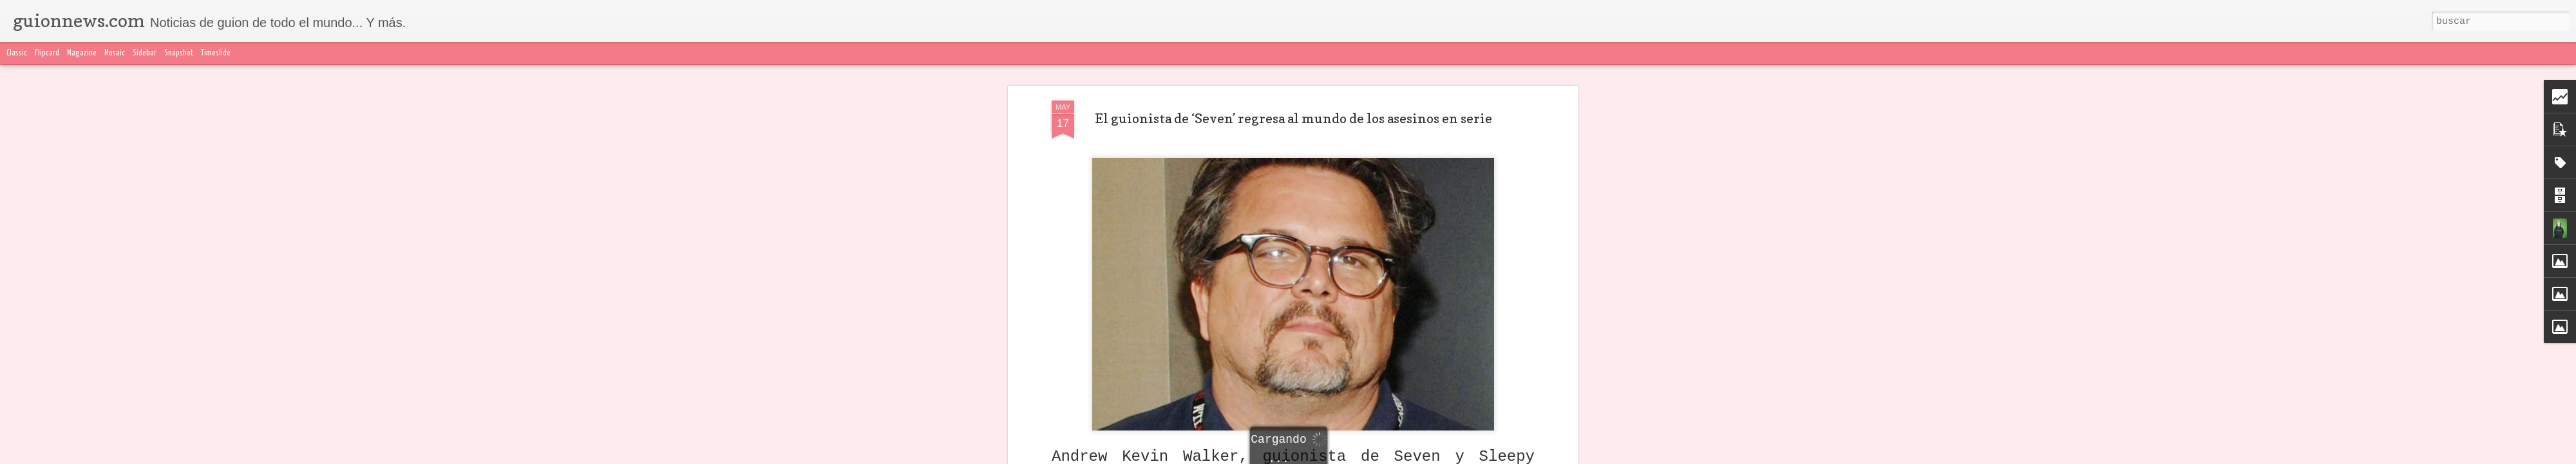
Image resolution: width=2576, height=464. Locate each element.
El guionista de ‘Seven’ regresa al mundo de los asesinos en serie (1293, 118)
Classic (16, 53)
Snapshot (178, 53)
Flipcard (47, 53)
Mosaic (114, 53)
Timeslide (216, 53)
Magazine (82, 53)
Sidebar (144, 53)
